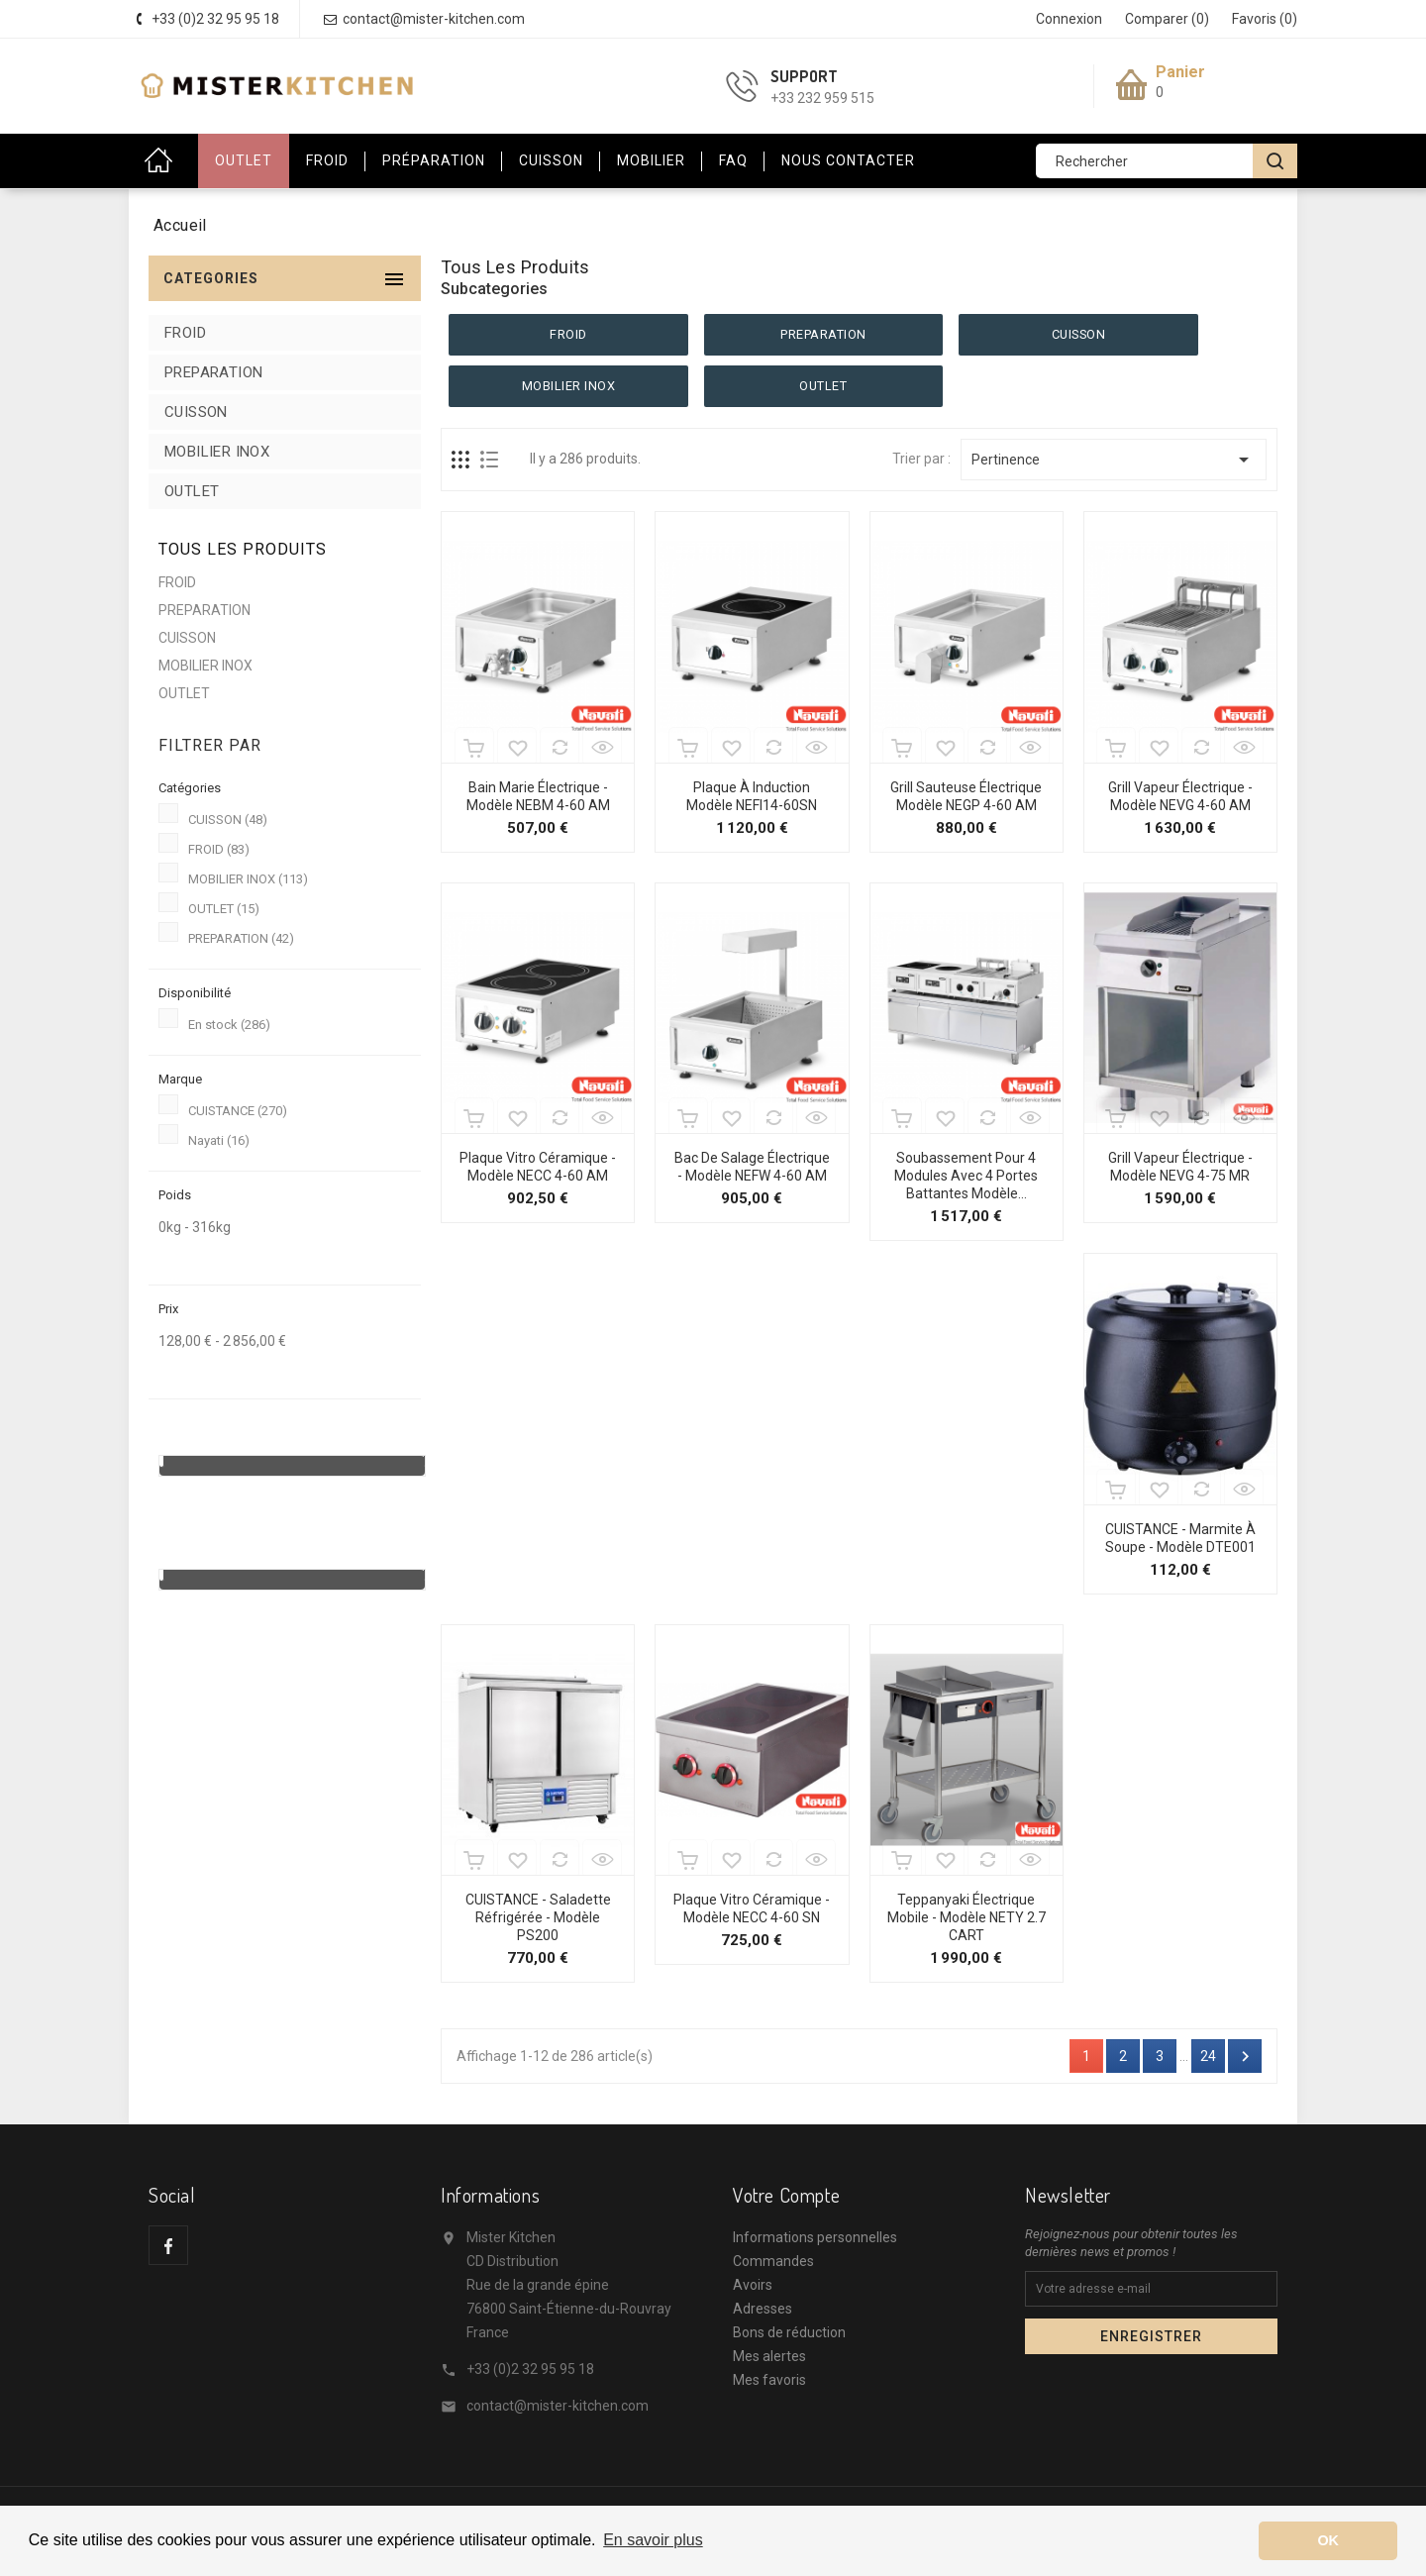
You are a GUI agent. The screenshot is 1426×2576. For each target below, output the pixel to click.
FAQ (733, 160)
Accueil (163, 161)
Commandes (773, 2261)
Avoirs (752, 2285)
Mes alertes (769, 2356)
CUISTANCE (237, 1110)
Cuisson (551, 160)
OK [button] (1328, 2540)
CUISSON (196, 412)
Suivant (1245, 2056)
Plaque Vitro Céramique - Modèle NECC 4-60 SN (751, 1908)
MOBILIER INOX (216, 452)
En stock (229, 1024)
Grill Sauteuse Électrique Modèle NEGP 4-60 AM (966, 796)
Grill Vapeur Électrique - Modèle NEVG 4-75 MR (1180, 1167)
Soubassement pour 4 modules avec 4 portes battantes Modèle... (966, 1175)
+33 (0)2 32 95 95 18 (530, 2369)
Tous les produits (242, 549)
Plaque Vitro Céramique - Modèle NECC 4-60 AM (537, 1167)
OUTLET (243, 160)
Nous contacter (848, 160)
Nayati (219, 1140)
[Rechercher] (1163, 161)
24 (1208, 2056)
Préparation (433, 160)
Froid (327, 160)
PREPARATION (213, 372)
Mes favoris (769, 2380)
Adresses (762, 2309)
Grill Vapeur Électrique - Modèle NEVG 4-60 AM (1180, 796)
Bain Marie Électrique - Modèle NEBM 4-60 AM (538, 796)
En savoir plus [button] (653, 2539)
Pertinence (1113, 459)
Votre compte (786, 2195)
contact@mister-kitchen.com (557, 2406)
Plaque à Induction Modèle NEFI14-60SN (751, 796)
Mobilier (651, 160)
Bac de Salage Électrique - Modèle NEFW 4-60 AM (752, 1167)
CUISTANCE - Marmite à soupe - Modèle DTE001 (1180, 1538)
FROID (185, 333)
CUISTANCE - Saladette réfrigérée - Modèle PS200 (538, 1917)
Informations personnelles (815, 2237)
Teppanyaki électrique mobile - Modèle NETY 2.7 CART (966, 1917)
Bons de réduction (789, 2332)
